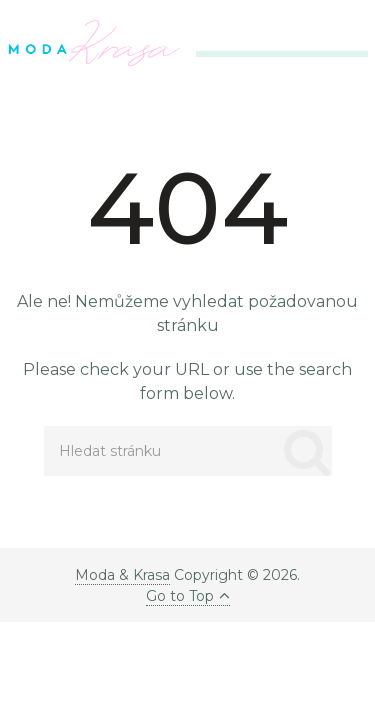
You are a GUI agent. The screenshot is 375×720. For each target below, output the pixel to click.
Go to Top (188, 596)
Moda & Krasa (122, 575)
